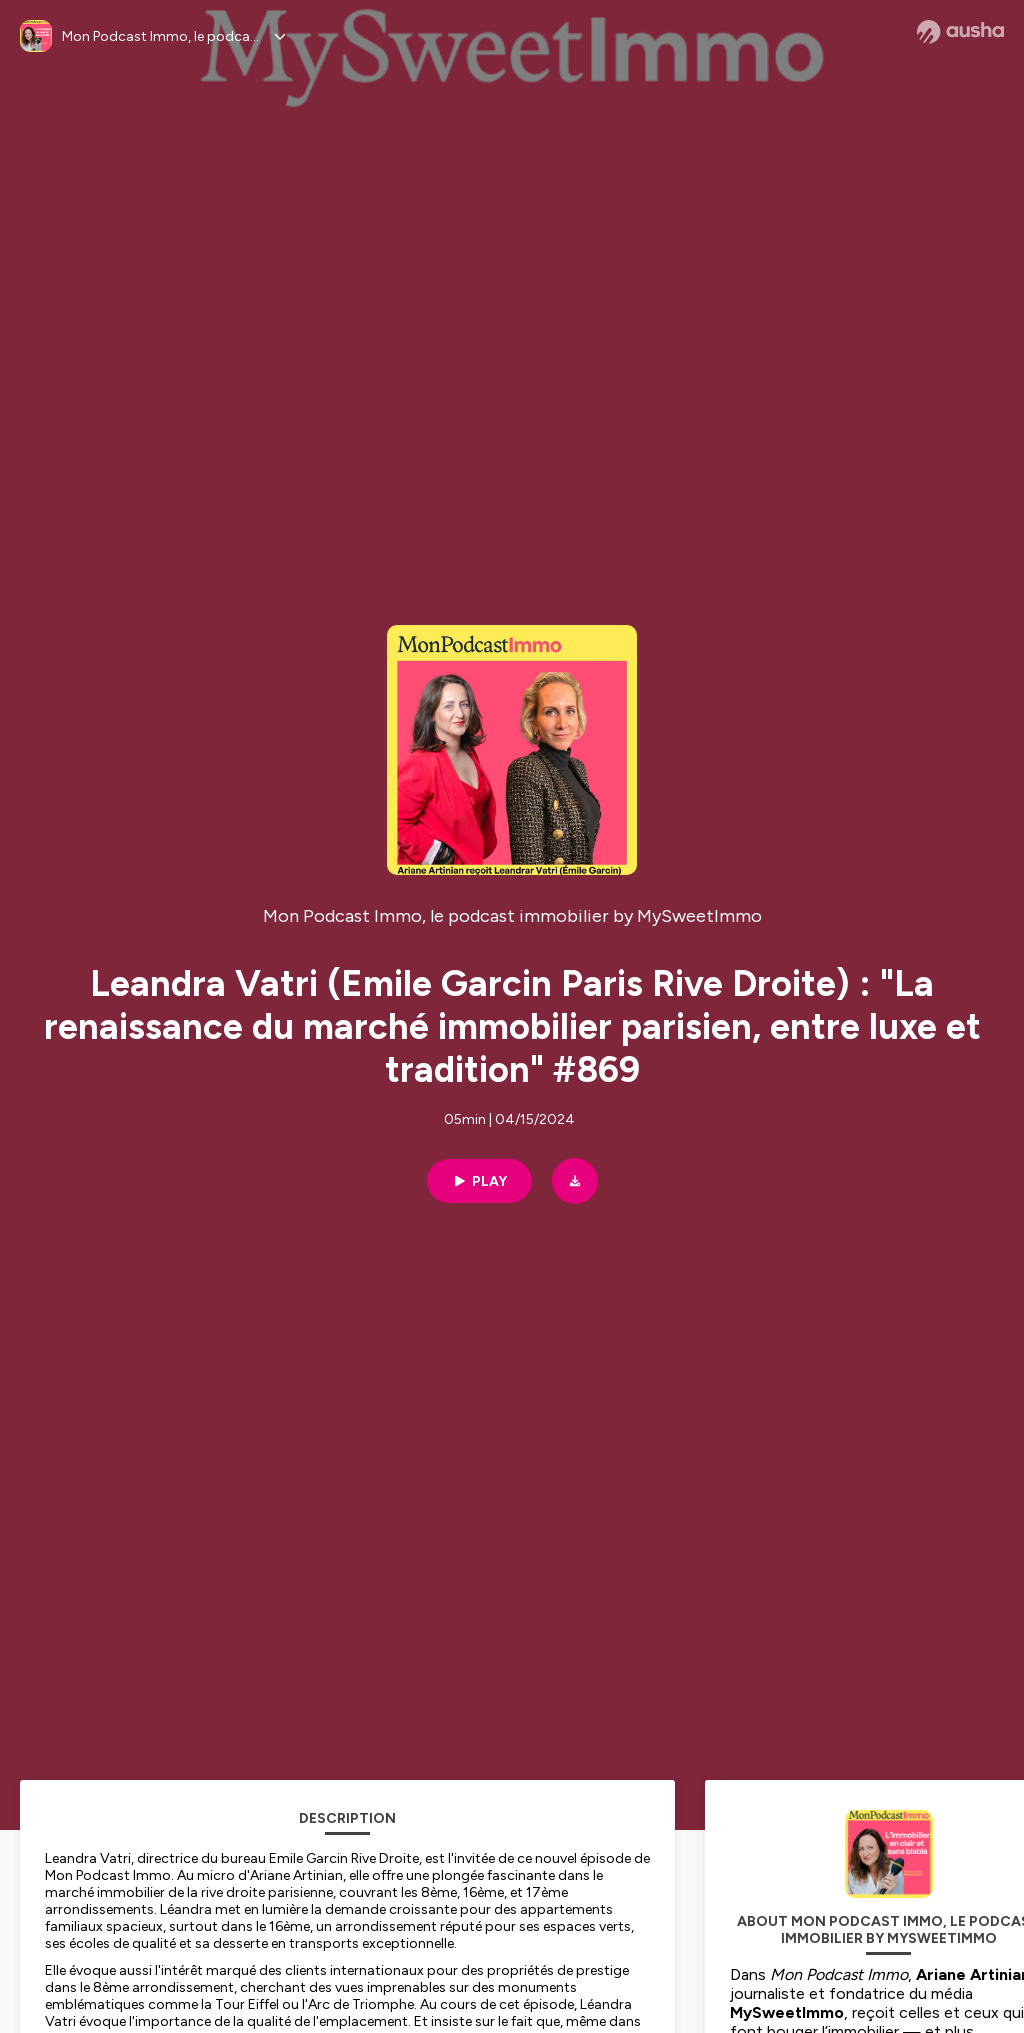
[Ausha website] (960, 32)
